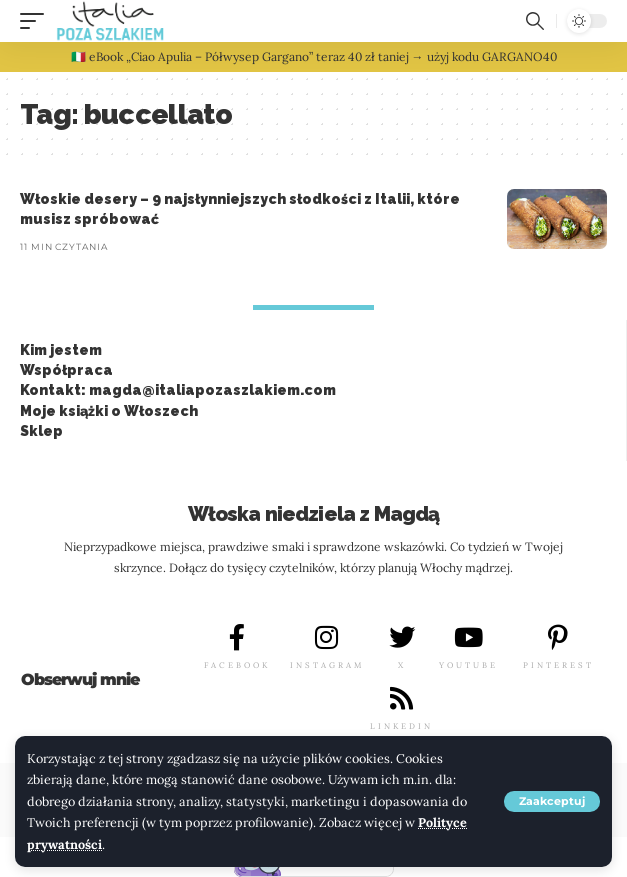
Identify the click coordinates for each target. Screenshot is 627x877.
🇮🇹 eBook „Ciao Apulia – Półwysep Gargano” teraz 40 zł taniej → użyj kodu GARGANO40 (314, 56)
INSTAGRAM (327, 665)
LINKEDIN (401, 726)
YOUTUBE (468, 665)
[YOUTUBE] (469, 637)
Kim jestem (61, 350)
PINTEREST (558, 665)
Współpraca (66, 370)
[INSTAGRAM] (327, 637)
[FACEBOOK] (237, 637)
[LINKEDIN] (402, 698)
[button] (552, 801)
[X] (402, 637)
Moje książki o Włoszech (109, 411)
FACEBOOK (237, 665)
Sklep (41, 431)
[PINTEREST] (558, 637)
